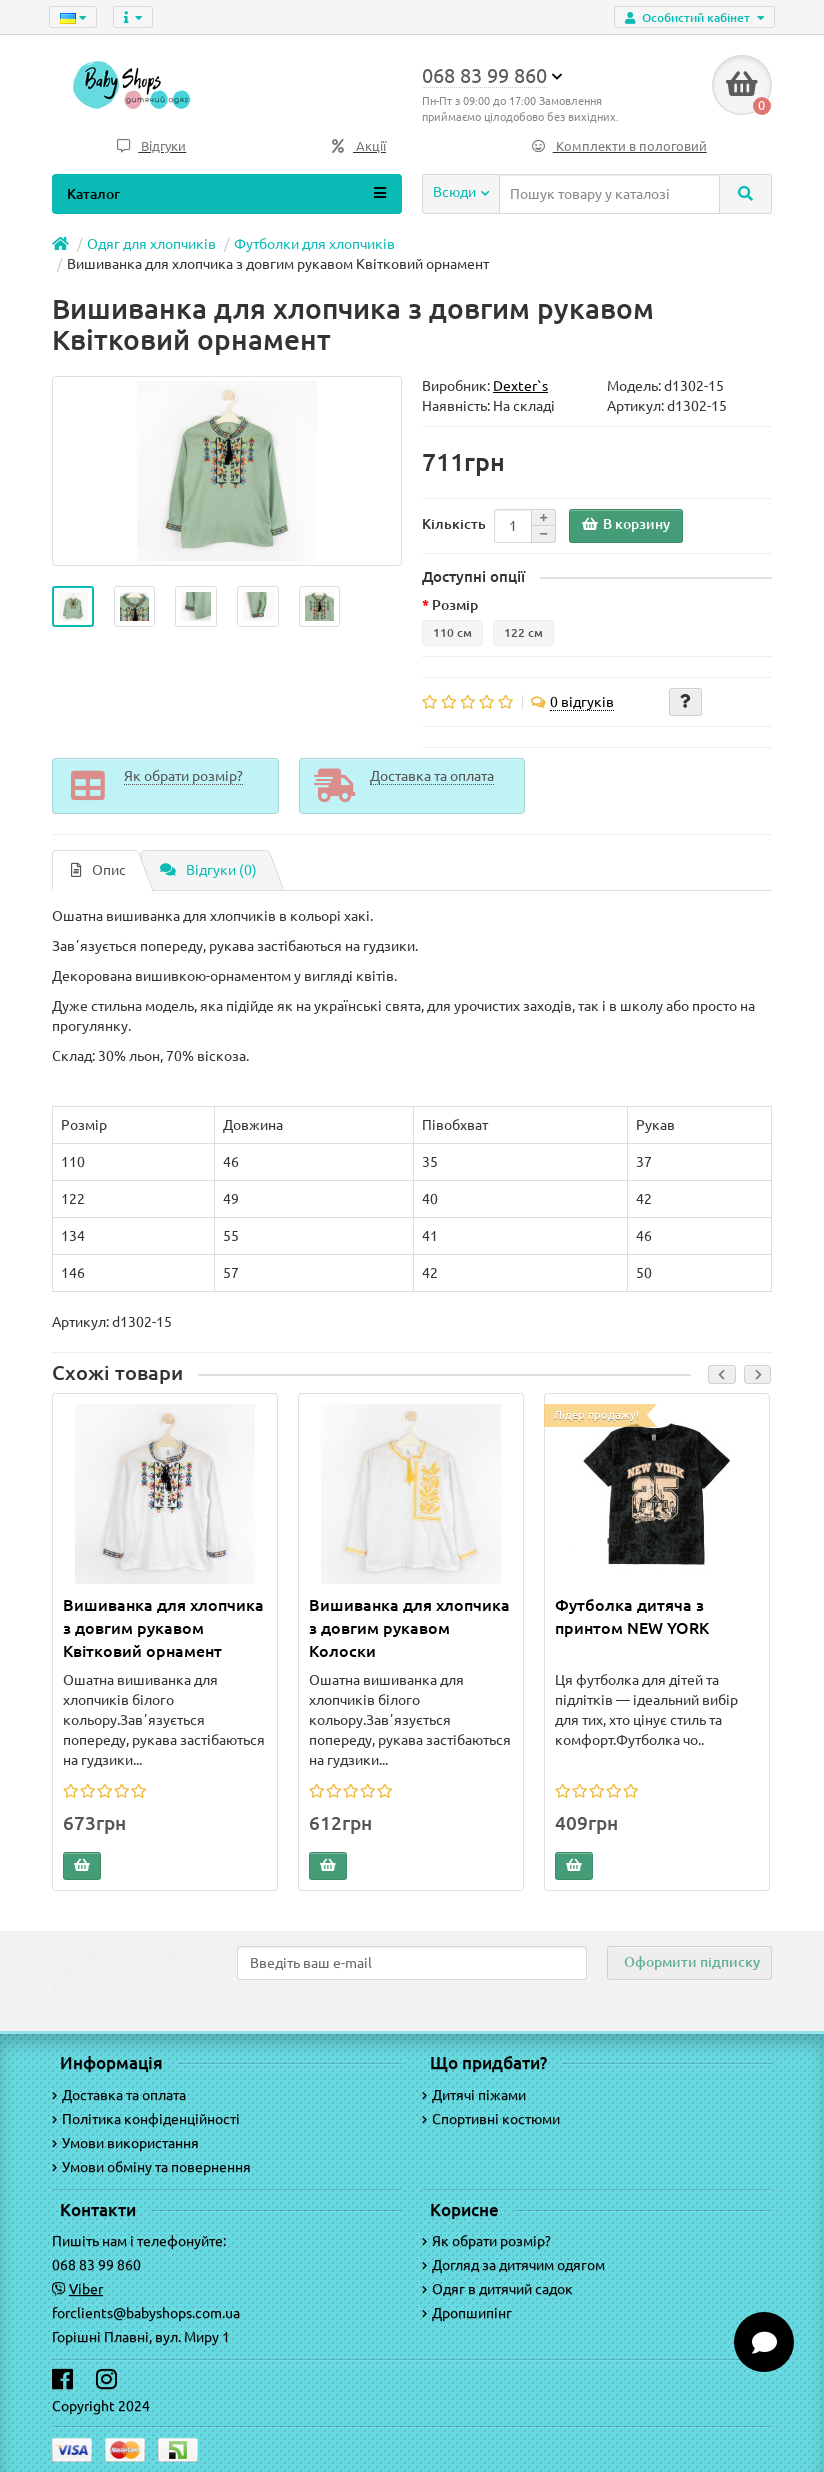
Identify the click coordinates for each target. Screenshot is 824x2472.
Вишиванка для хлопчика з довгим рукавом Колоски (409, 1628)
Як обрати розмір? (486, 2241)
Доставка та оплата (119, 2095)
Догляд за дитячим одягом (513, 2265)
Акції (359, 146)
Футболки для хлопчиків (314, 244)
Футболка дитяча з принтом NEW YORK (632, 1616)
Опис (98, 870)
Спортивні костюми (491, 2119)
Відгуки (151, 146)
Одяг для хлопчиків (151, 244)
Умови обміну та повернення (151, 2167)
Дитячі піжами (474, 2095)
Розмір (455, 605)
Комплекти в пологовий (619, 146)
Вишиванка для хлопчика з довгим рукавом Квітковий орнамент (163, 1628)
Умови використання (125, 2143)
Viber (86, 2289)
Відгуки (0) (208, 870)
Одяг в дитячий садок (497, 2289)
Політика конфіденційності (146, 2119)
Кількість (454, 524)
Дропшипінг (467, 2313)
